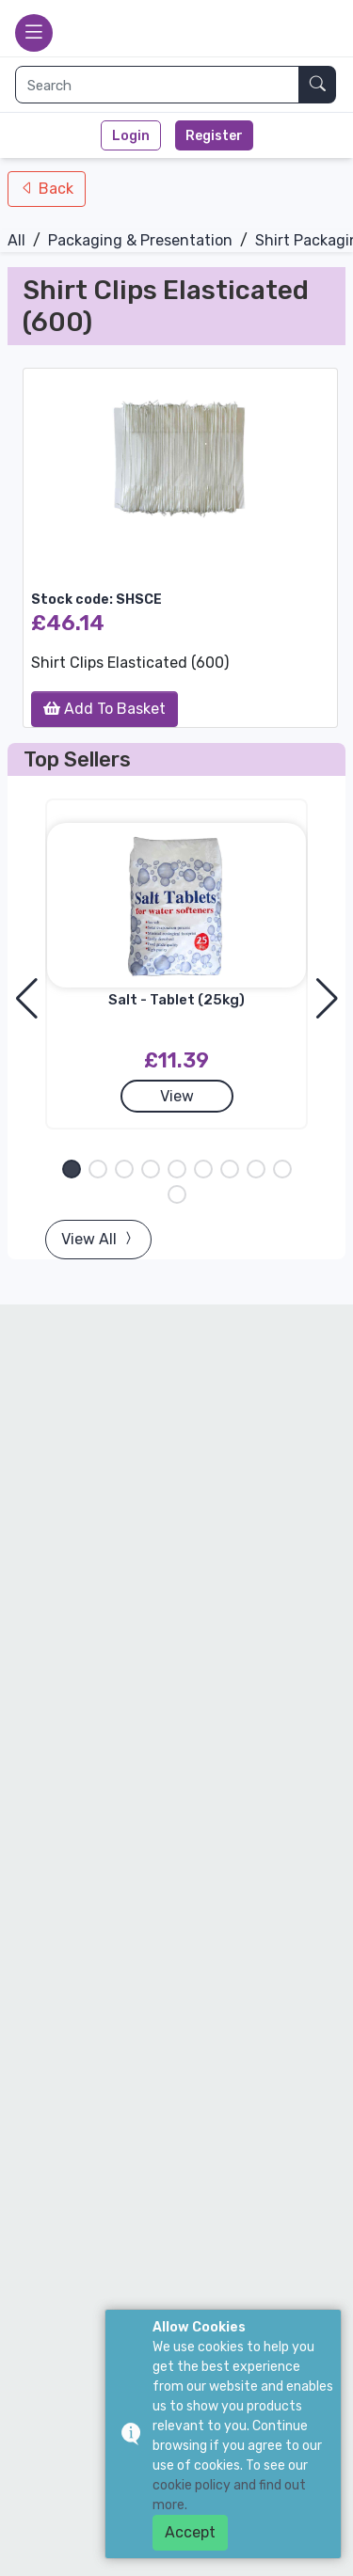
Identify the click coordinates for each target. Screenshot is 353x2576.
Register (214, 136)
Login (131, 136)
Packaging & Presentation (140, 240)
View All (98, 1239)
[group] (180, 458)
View (177, 1096)
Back (54, 189)
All (16, 240)
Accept (190, 2532)
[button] (71, 1169)
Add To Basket (104, 709)
